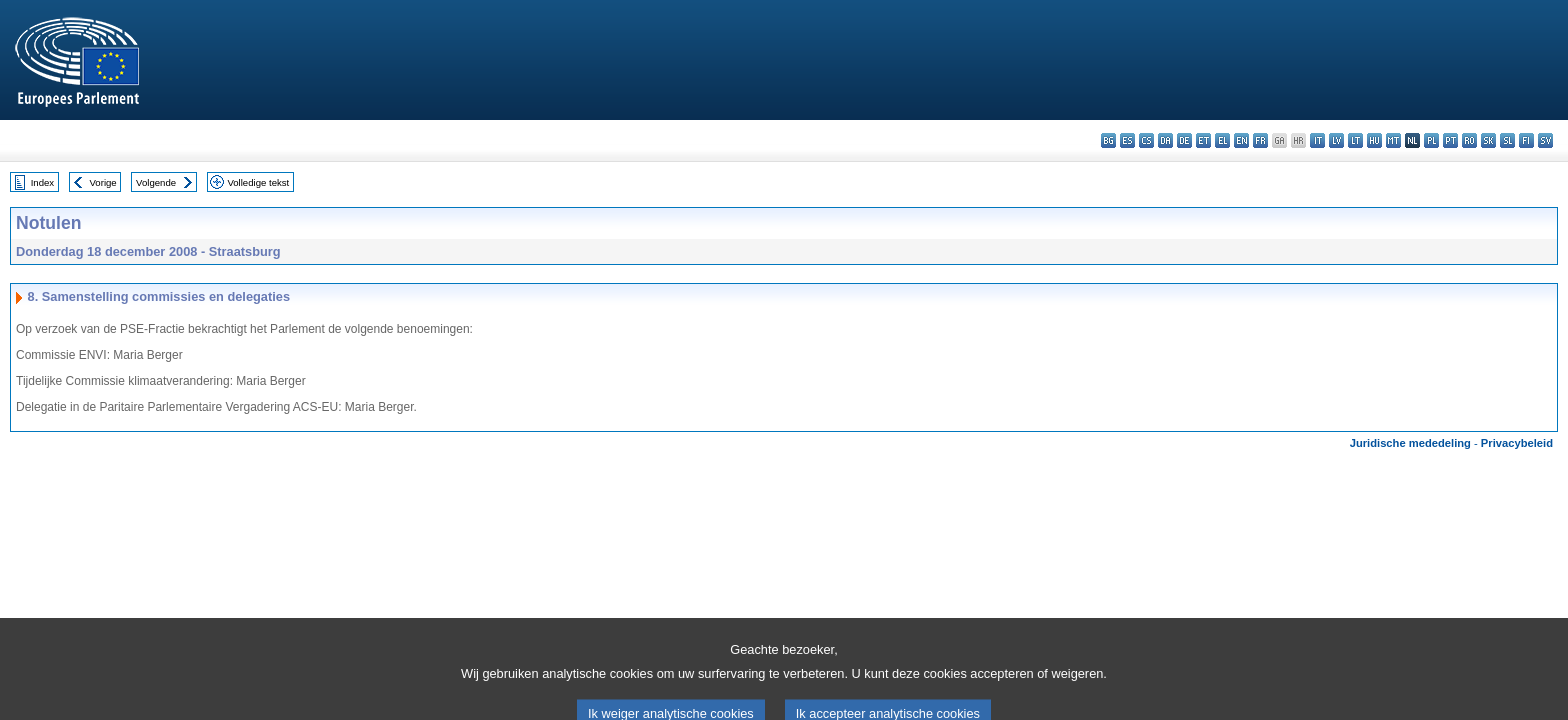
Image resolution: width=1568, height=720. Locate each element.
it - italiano (1317, 140)
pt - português (1450, 140)
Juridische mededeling (1410, 443)
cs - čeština (1146, 140)
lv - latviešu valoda (1336, 140)
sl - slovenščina (1507, 140)
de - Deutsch (1184, 140)
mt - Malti (1393, 140)
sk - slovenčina (1488, 140)
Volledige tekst (258, 182)
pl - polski (1431, 140)
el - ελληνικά (1222, 140)
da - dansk (1165, 140)
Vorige (103, 182)
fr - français (1260, 140)
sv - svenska (1545, 140)
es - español (1127, 140)
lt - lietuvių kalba (1355, 140)
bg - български (1108, 140)
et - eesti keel (1203, 140)
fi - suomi (1526, 140)
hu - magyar (1374, 140)
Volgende (156, 182)
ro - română (1469, 140)
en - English (1241, 140)
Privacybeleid (1517, 443)
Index (42, 182)
